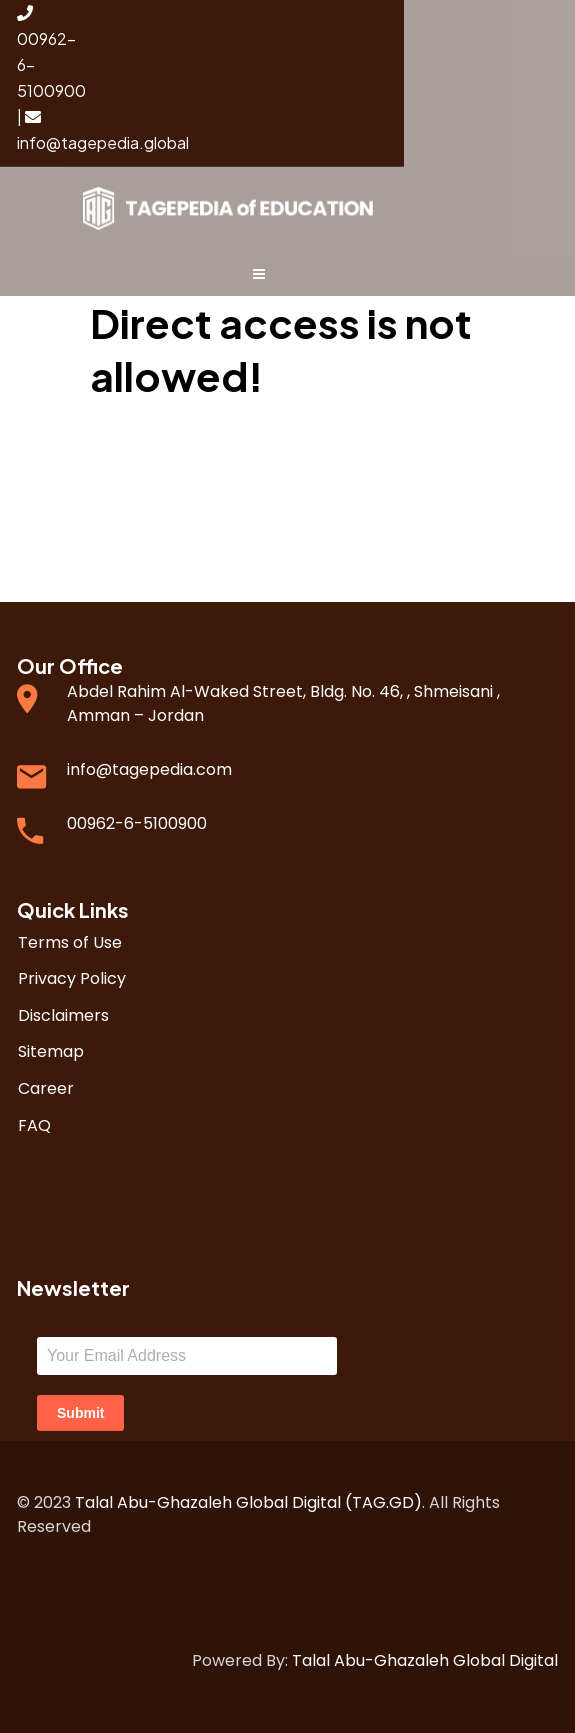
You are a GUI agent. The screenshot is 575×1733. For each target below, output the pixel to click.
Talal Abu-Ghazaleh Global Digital (425, 1660)
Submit (80, 1413)
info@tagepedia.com (149, 769)
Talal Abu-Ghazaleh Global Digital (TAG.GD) (248, 1502)
